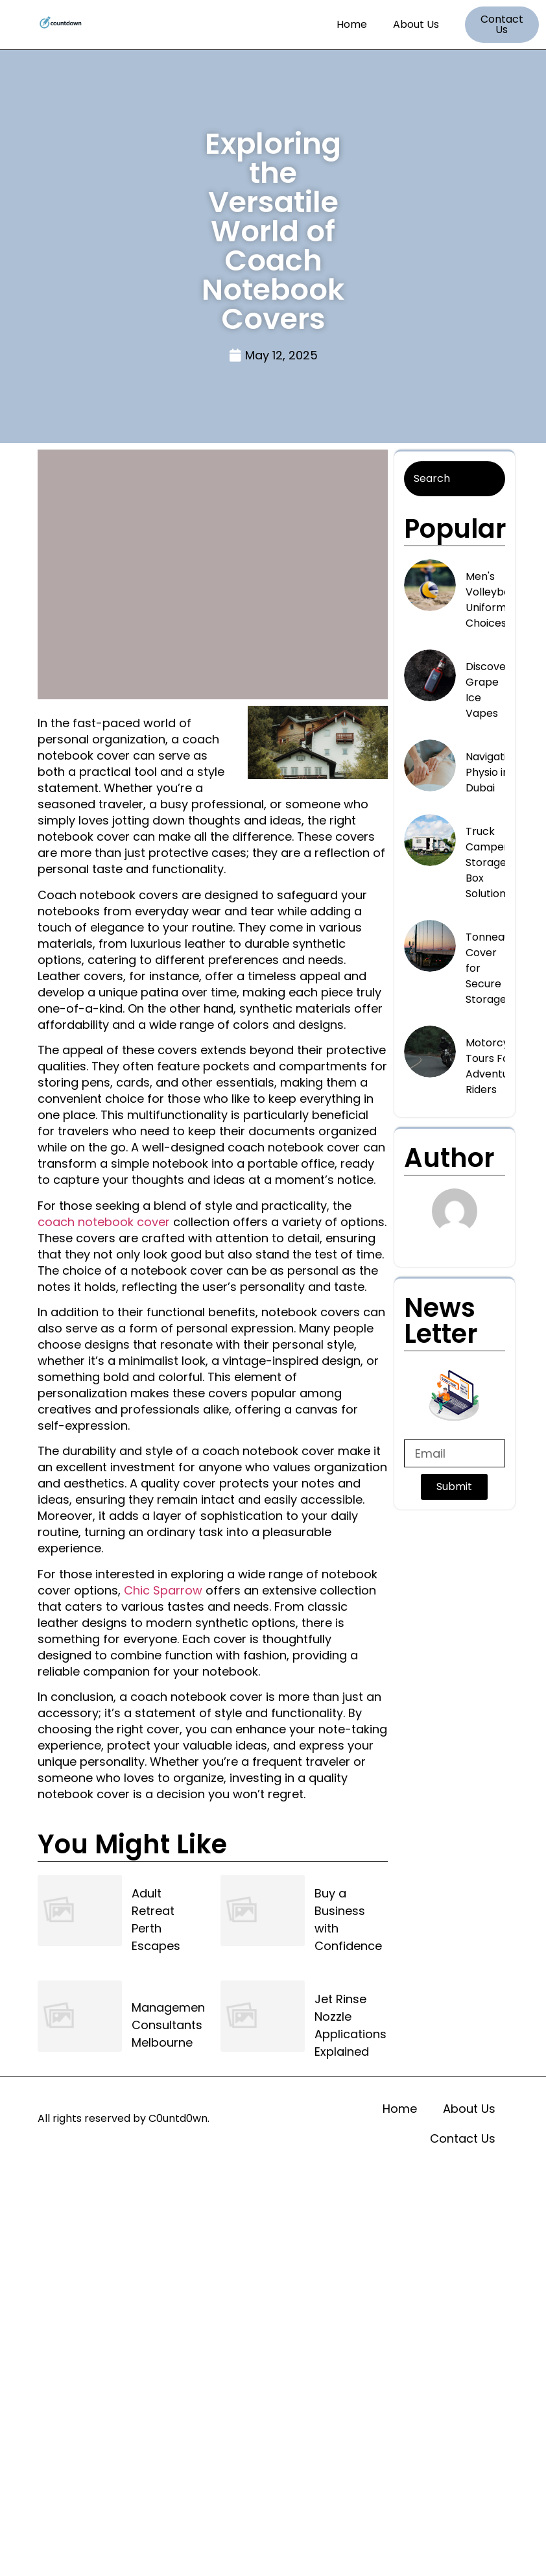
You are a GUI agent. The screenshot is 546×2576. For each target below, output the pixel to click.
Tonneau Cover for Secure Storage (488, 968)
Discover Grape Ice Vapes (488, 690)
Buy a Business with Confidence (348, 1919)
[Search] (455, 478)
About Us (416, 24)
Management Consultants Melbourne (170, 2025)
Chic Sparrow (163, 1590)
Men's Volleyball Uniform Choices (491, 600)
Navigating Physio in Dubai (492, 772)
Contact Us (462, 2138)
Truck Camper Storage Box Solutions (488, 862)
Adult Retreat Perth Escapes (156, 1919)
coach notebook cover (104, 1222)
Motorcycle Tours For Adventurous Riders (498, 1066)
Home (352, 24)
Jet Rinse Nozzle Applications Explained (350, 2025)
